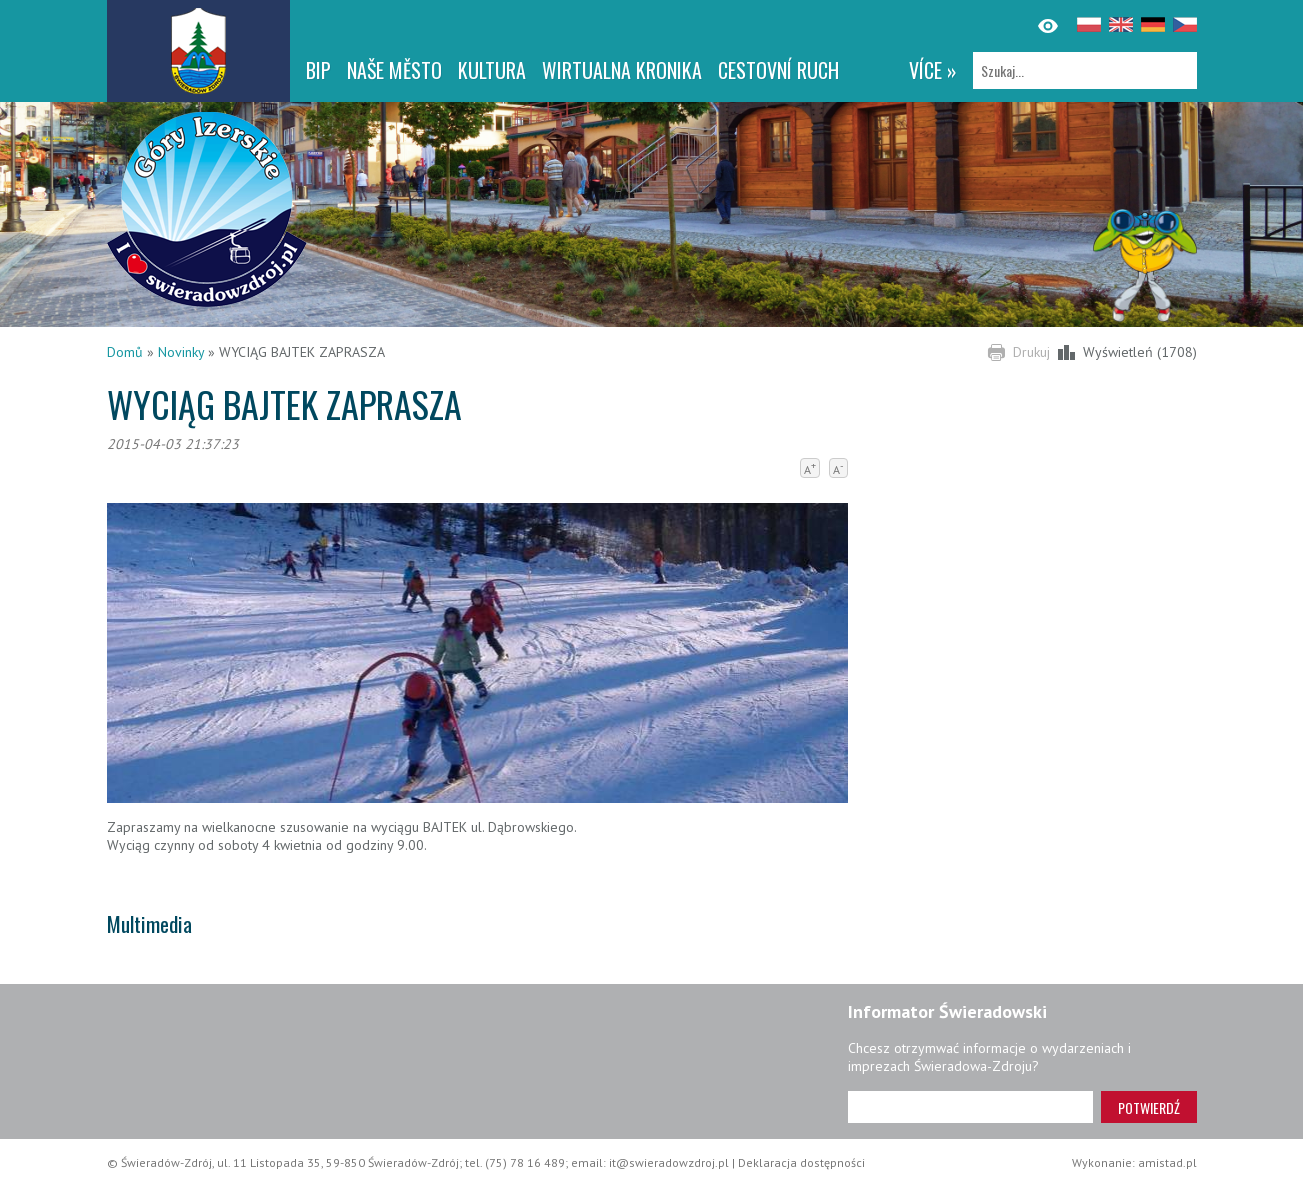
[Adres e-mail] (970, 1107)
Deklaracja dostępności (801, 1162)
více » (933, 70)
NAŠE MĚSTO (394, 70)
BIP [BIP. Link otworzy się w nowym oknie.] (318, 70)
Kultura (492, 70)
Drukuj (1031, 352)
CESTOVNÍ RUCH (778, 70)
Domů (125, 352)
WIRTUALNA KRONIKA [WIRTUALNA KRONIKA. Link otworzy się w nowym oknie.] (622, 70)
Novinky (181, 352)
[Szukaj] (1085, 70)
